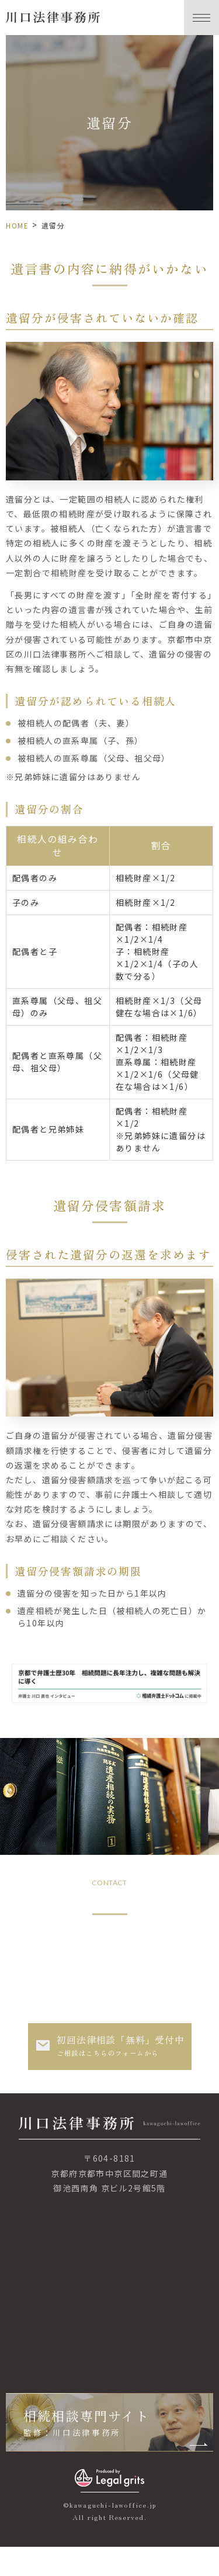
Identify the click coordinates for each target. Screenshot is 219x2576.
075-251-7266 (110, 1939)
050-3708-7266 (114, 1981)
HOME (17, 225)
